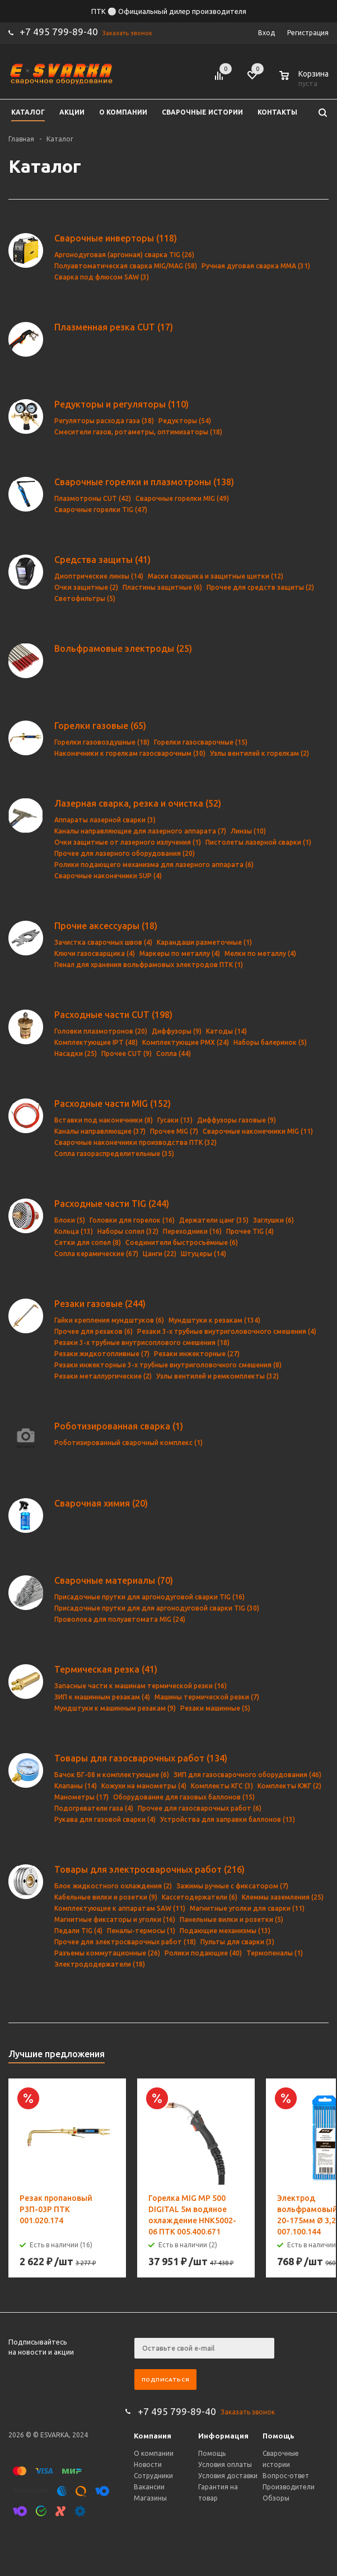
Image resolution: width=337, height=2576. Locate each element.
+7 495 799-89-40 (59, 31)
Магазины (150, 2498)
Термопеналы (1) (274, 1953)
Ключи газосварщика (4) (94, 953)
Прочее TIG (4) (250, 1231)
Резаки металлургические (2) (103, 1376)
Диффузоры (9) (177, 1031)
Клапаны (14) (75, 1785)
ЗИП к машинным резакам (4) (102, 1697)
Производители (289, 2486)
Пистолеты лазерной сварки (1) (258, 842)
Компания (152, 2436)
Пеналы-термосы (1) (141, 1930)
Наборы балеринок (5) (270, 1042)
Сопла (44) (173, 1053)
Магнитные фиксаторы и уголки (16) (114, 1919)
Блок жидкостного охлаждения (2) (113, 1886)
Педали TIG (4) (78, 1930)
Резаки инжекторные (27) (197, 1353)
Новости (148, 2464)
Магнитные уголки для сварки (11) (247, 1908)
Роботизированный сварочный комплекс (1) (128, 1442)
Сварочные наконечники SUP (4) (108, 875)
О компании (154, 2453)
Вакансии (149, 2486)
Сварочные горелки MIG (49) (182, 498)
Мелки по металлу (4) (260, 953)
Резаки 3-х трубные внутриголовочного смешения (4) (226, 1331)
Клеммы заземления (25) (283, 1897)
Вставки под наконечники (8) (103, 1120)
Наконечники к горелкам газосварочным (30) (129, 753)
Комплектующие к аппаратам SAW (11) (119, 1908)
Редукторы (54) (184, 420)
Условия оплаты (225, 2464)
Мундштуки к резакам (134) (214, 1320)
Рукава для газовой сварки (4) (105, 1819)
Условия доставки (228, 2475)
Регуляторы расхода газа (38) (104, 420)
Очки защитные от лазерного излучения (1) (127, 842)
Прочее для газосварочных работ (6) (199, 1808)
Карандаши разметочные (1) (204, 942)
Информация (223, 2436)
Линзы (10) (248, 831)
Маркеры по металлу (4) (179, 953)
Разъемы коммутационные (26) (107, 1953)
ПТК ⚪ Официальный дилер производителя (168, 11)
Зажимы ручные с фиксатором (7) (232, 1886)
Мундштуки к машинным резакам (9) (115, 1708)
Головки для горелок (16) (132, 1220)
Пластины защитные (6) (162, 587)
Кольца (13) (73, 1231)
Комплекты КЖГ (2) (289, 1785)
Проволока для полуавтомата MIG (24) (119, 1619)
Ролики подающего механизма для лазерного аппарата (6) (154, 864)
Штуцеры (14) (203, 1253)
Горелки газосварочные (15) (200, 742)
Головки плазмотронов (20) (100, 1031)
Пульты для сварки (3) (237, 1941)
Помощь (278, 2436)
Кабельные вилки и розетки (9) (105, 1897)
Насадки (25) (75, 1053)
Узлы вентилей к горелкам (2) (259, 753)
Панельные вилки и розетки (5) (231, 1919)
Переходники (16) (192, 1231)
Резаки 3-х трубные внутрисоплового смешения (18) (142, 1342)
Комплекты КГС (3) (222, 1785)
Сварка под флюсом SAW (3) (101, 277)
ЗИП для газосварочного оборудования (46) (247, 1774)
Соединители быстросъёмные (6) (181, 1242)
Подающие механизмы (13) (225, 1930)
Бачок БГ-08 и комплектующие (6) (111, 1774)
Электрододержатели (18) (99, 1964)
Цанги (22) (159, 1253)
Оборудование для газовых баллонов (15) (184, 1797)
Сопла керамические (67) (96, 1253)
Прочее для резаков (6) (93, 1331)
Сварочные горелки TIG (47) (100, 509)
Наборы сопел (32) (127, 1231)
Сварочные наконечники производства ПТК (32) (135, 1142)
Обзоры (276, 2498)
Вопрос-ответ (286, 2475)
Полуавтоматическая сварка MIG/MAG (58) (125, 265)
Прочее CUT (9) (126, 1053)
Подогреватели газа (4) (93, 1808)
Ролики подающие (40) (203, 1953)
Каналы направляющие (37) (100, 1131)
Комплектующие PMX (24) (185, 1042)
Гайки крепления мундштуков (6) (109, 1320)
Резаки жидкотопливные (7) (101, 1353)
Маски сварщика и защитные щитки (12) (215, 576)
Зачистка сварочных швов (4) (103, 942)
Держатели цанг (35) (214, 1220)
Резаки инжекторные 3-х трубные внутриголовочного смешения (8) (168, 1364)
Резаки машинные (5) (215, 1708)
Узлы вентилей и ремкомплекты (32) (217, 1376)
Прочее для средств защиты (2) (260, 587)
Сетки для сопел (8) (87, 1242)
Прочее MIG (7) (174, 1131)
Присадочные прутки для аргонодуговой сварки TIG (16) (149, 1596)
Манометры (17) (81, 1797)
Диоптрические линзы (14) (98, 576)
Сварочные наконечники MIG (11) (258, 1131)
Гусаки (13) (175, 1120)
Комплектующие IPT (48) (96, 1042)
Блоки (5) (69, 1220)
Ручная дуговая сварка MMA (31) (256, 265)
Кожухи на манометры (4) (143, 1785)
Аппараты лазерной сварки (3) (105, 819)
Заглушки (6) (273, 1220)
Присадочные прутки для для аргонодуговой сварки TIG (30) (156, 1608)
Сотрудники (153, 2475)
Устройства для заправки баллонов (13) (227, 1819)
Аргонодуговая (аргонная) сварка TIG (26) (124, 254)
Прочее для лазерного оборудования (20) (124, 853)
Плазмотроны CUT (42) (92, 498)
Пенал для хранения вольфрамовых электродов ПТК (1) (148, 964)
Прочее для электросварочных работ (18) (125, 1941)
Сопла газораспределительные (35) (114, 1153)
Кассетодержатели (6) (199, 1897)
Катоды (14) (226, 1031)
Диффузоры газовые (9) (236, 1120)
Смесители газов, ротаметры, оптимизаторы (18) (138, 431)
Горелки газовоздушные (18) (101, 742)
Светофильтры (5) (84, 598)
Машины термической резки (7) (207, 1697)
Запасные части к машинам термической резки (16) (140, 1685)
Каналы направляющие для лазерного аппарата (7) (140, 831)
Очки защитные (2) (86, 587)
